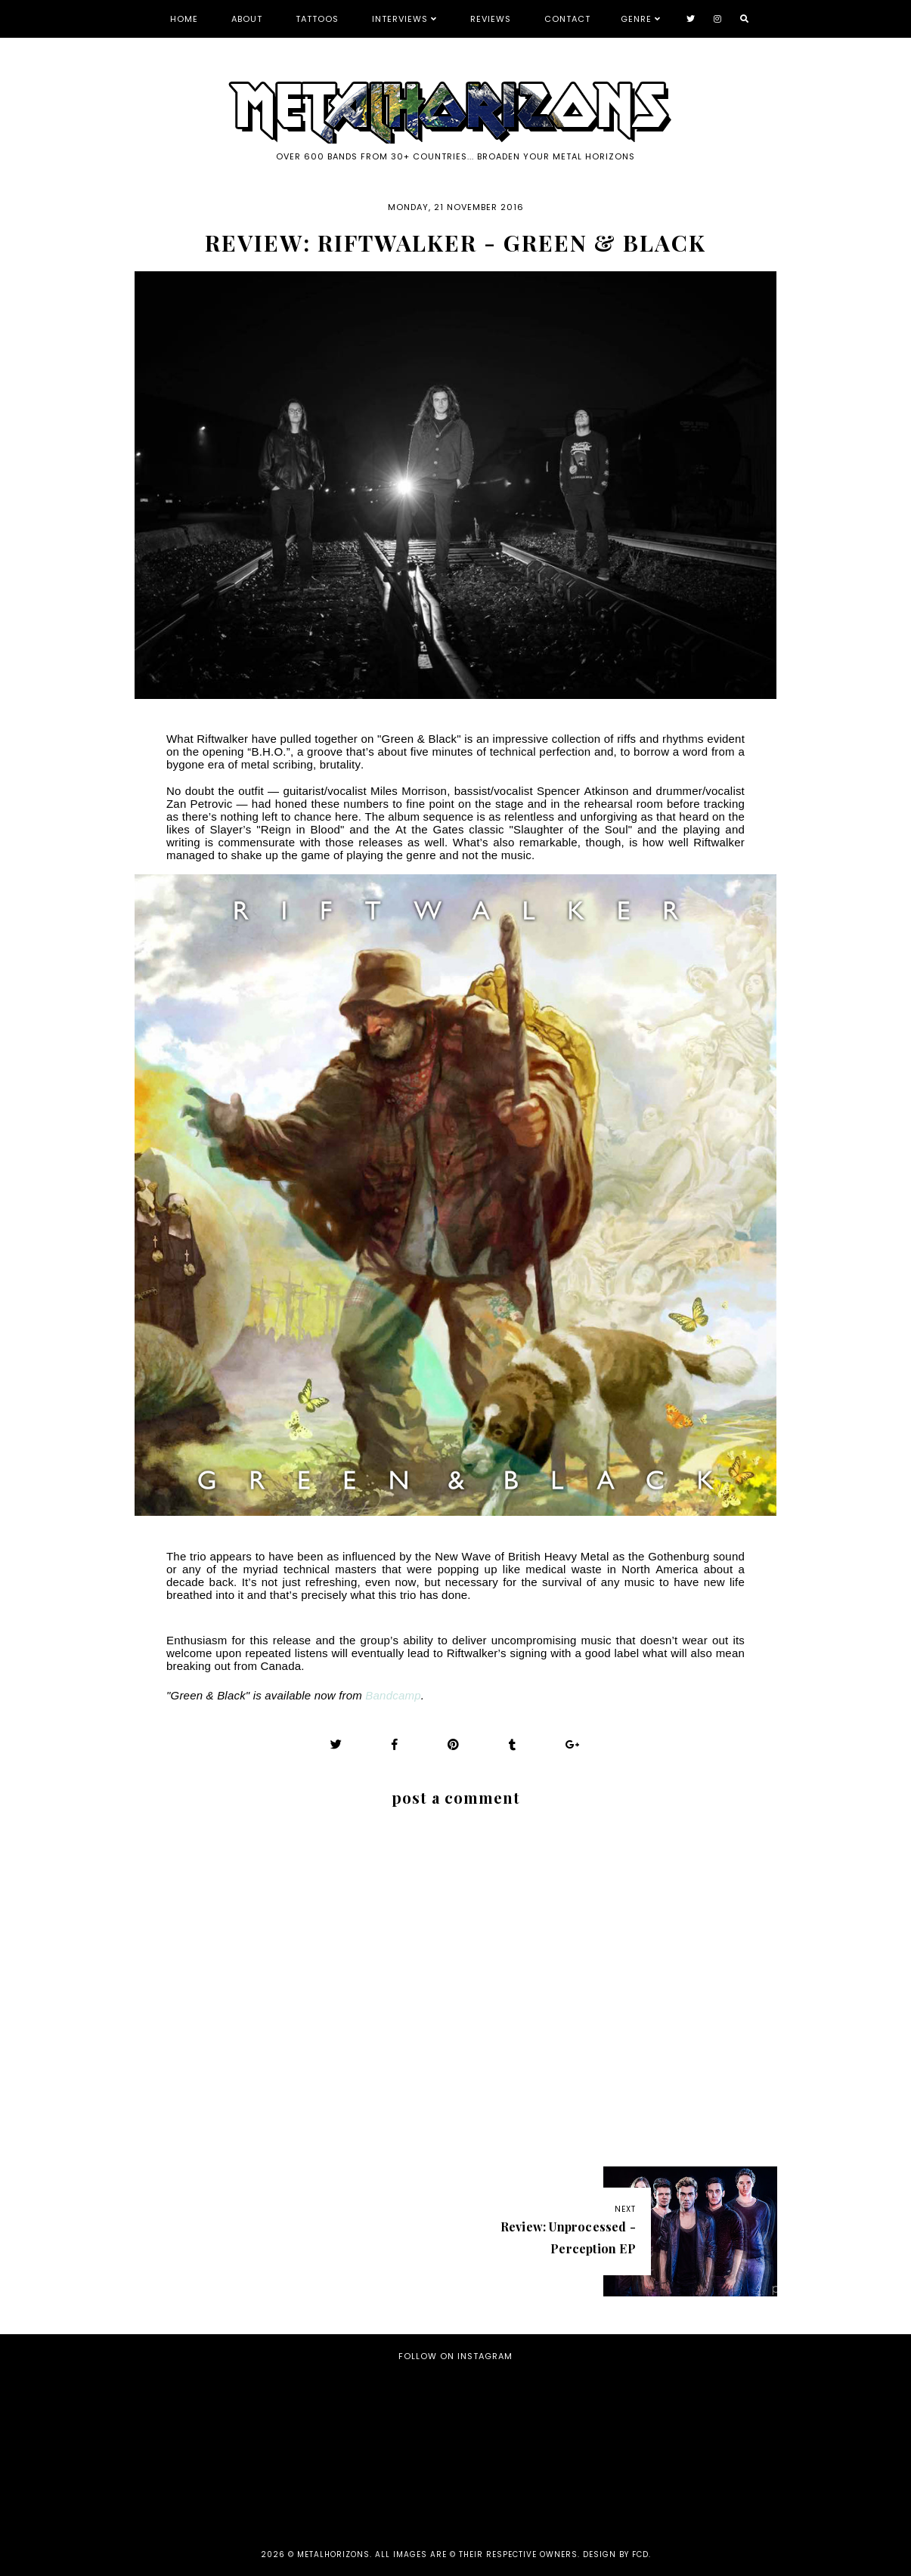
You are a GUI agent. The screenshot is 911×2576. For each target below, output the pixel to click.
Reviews (490, 19)
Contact (567, 19)
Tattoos (317, 19)
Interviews (400, 19)
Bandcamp (392, 1695)
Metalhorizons (333, 2554)
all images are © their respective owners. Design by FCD (512, 2554)
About (246, 19)
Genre (636, 19)
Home (184, 19)
